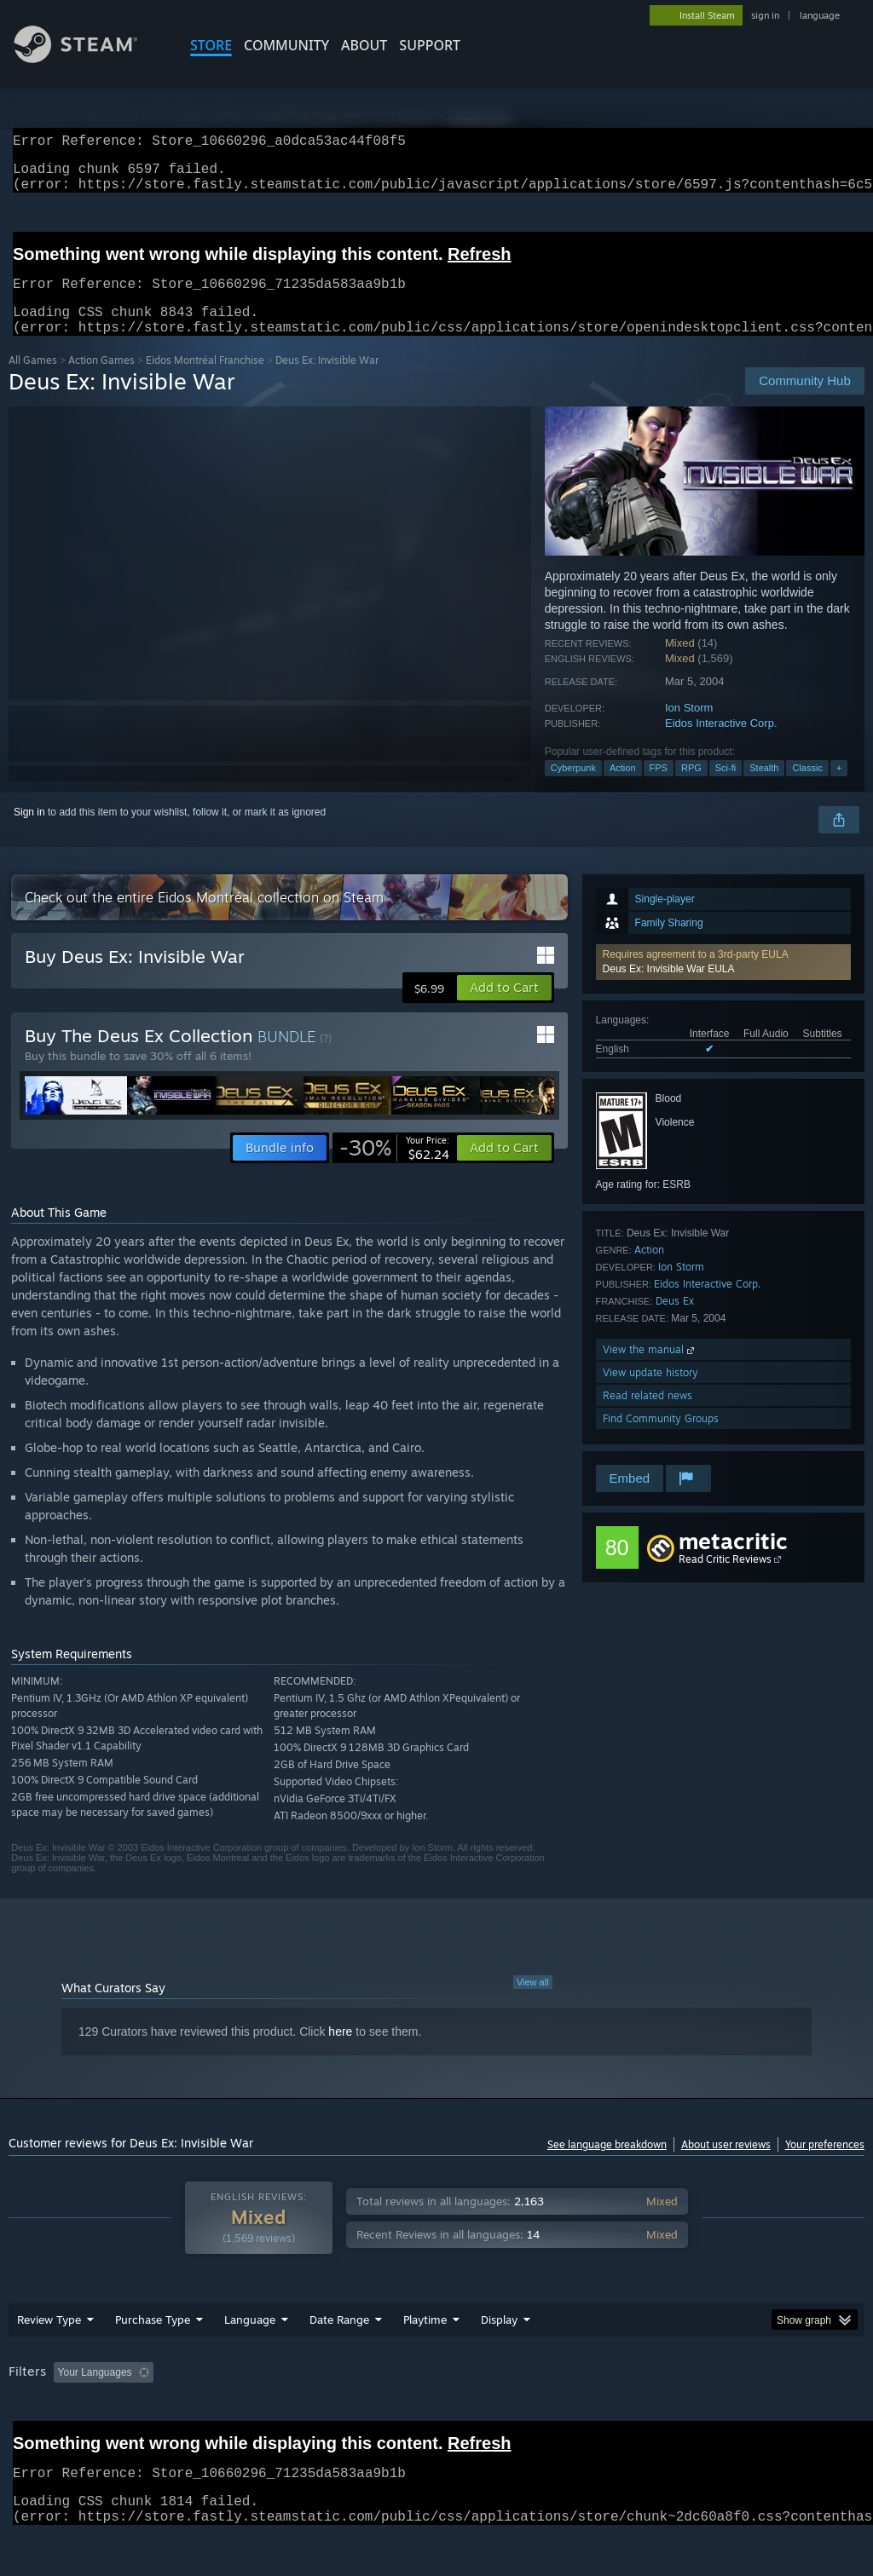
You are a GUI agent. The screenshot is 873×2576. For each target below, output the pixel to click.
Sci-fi (725, 788)
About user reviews (726, 2164)
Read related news (647, 1415)
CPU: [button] (751, 2393)
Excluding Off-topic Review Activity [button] (266, 2393)
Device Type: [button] (42, 2416)
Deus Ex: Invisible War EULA (669, 989)
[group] (436, 2404)
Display (499, 2340)
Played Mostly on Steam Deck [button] (521, 2393)
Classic (807, 788)
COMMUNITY (286, 45)
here (340, 2052)
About (364, 45)
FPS (659, 788)
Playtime (425, 2340)
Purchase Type (152, 2340)
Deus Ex (675, 1321)
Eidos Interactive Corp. (721, 743)
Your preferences (824, 2164)
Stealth (763, 788)
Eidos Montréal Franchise (205, 380)
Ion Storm (689, 728)
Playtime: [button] (398, 2393)
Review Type (49, 2340)
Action (623, 788)
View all (533, 2002)
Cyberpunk (573, 788)
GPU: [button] (808, 2393)
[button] (723, 982)
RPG (691, 788)
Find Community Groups (661, 1438)
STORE (211, 45)
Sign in (29, 832)
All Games (33, 380)
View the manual (650, 1369)
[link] (394, 1168)
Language (249, 2340)
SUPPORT (429, 45)
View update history (650, 1392)
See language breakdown (607, 2164)
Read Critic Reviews (725, 1579)
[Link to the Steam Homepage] (89, 58)
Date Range (339, 2340)
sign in (765, 15)
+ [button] (838, 788)
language (820, 15)
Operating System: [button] (664, 2393)
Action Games (101, 380)
